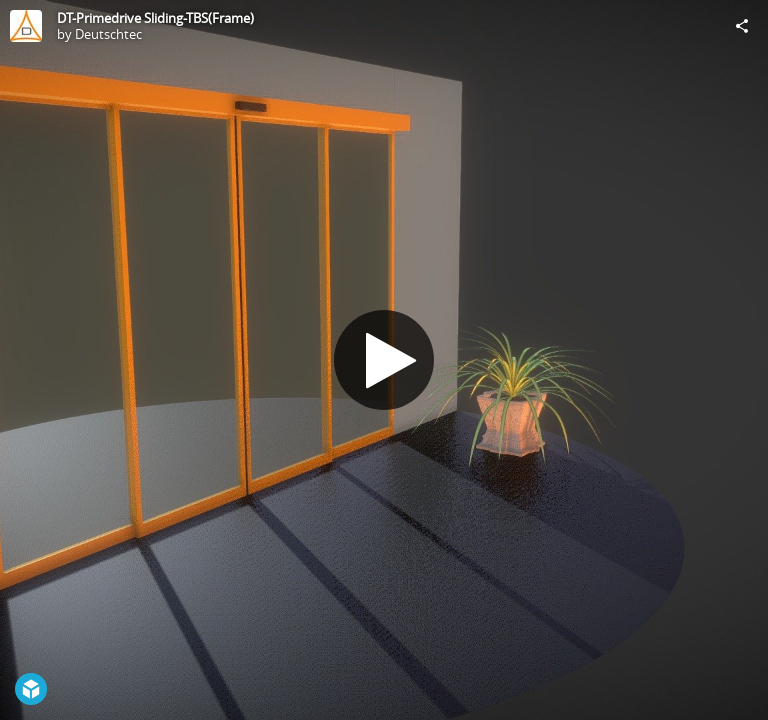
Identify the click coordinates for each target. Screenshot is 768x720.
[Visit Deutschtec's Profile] (26, 26)
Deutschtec (108, 34)
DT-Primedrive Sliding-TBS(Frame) (155, 18)
